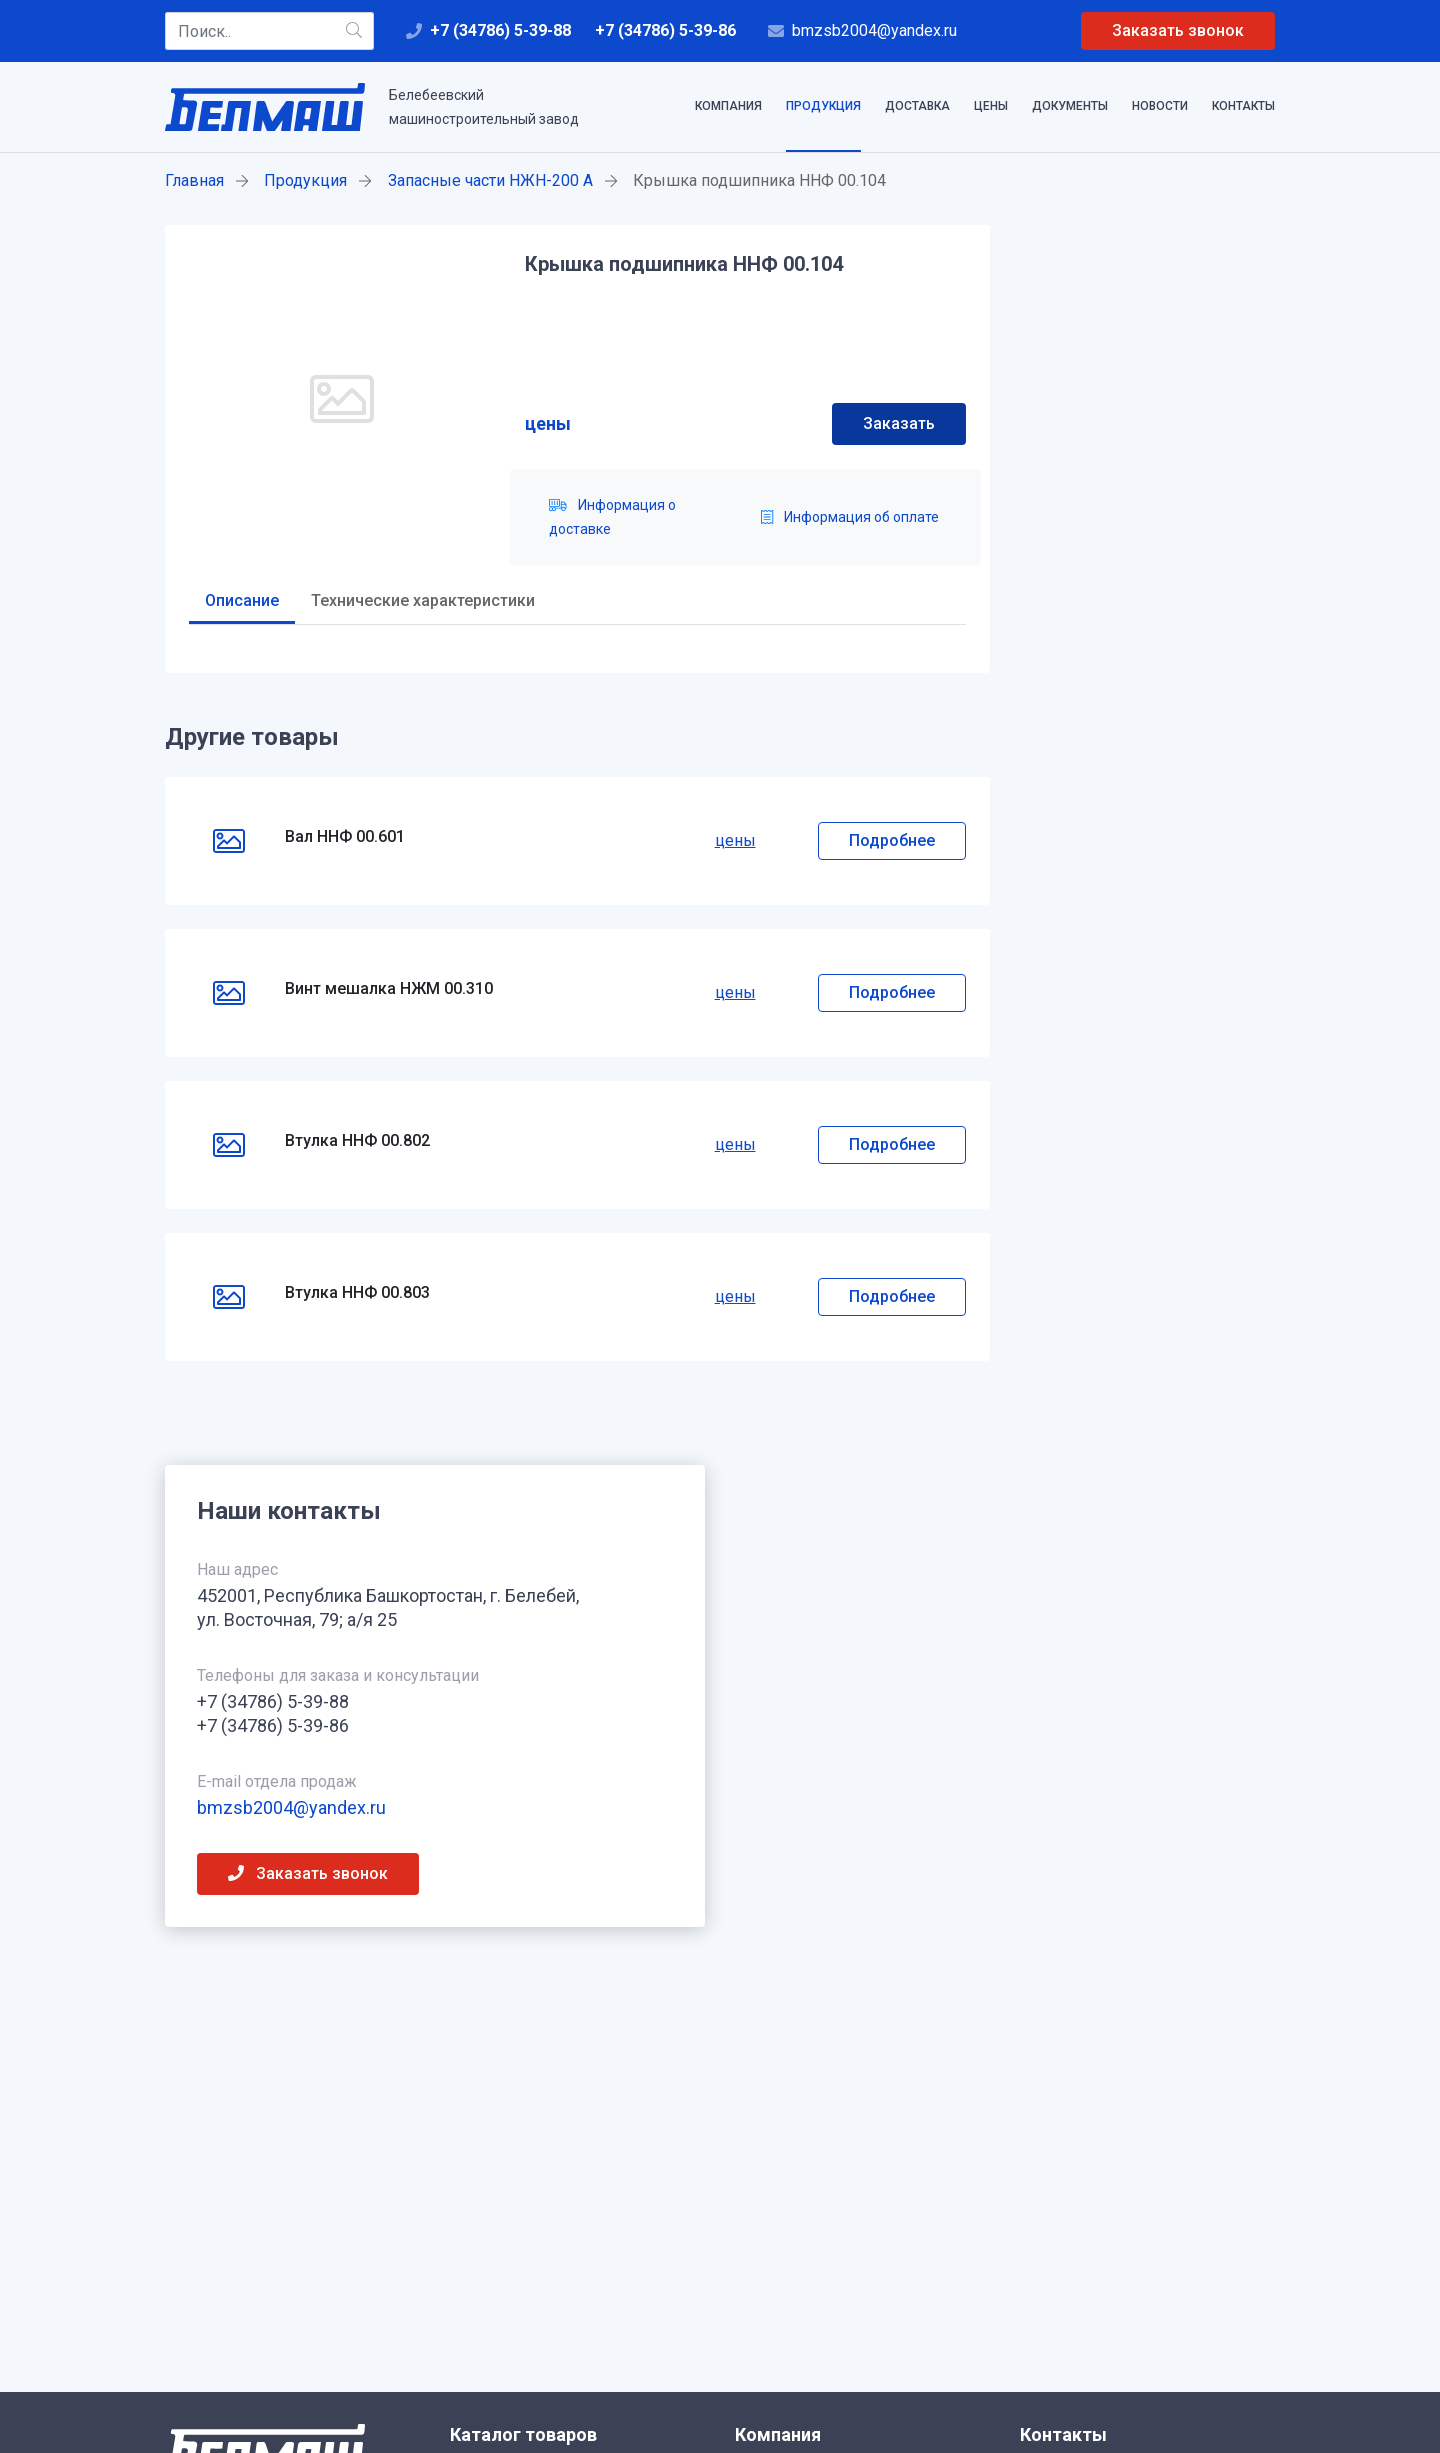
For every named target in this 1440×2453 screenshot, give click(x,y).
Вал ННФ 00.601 (345, 836)
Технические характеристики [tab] (423, 600)
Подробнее (892, 840)
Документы (1070, 106)
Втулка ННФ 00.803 (357, 1292)
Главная (194, 180)
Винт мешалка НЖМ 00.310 (389, 988)
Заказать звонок (1178, 30)
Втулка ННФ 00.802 (357, 1140)
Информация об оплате (850, 517)
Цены (991, 106)
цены (548, 423)
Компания (728, 106)
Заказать (899, 423)
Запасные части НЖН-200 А (490, 180)
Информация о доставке (612, 517)
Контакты (1243, 106)
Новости (1160, 106)
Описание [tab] (242, 600)
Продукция (823, 106)
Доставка (917, 106)
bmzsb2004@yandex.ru (874, 30)
